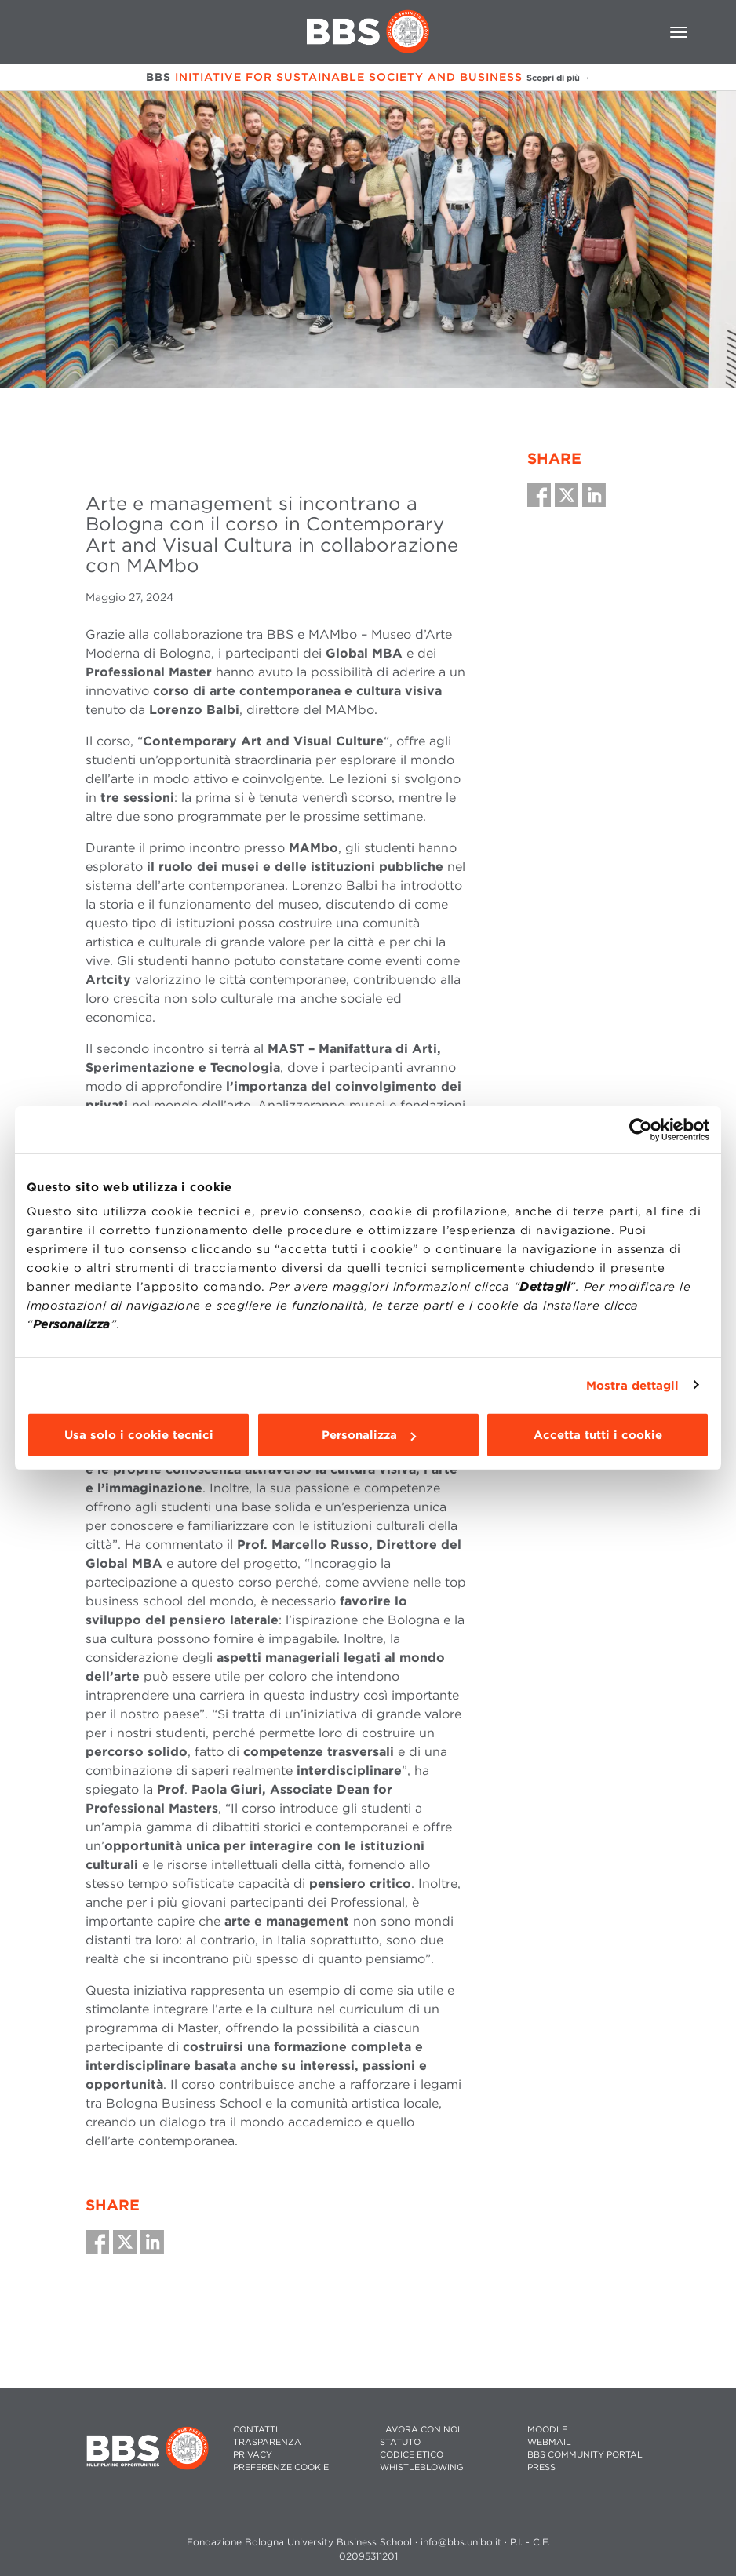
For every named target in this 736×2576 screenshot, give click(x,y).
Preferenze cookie (281, 2467)
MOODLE (547, 2429)
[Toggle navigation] (679, 32)
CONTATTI (255, 2429)
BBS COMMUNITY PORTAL (585, 2454)
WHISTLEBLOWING (422, 2467)
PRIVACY (252, 2454)
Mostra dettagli (633, 1385)
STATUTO (400, 2442)
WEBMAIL (549, 2442)
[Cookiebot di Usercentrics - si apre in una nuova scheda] (640, 1129)
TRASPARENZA (267, 2442)
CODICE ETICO (411, 2454)
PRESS (541, 2467)
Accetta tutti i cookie (598, 1435)
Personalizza (369, 1435)
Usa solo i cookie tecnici (138, 1435)
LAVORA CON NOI (420, 2429)
